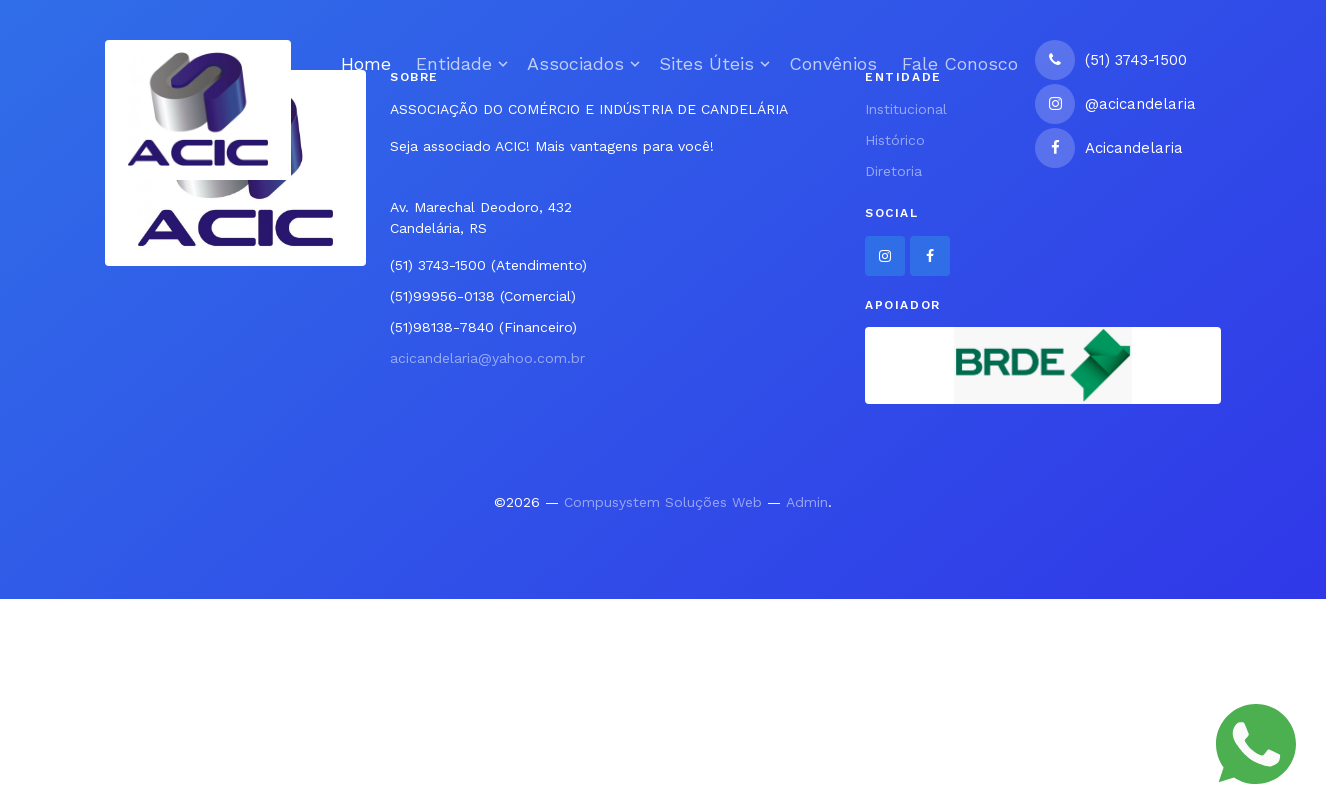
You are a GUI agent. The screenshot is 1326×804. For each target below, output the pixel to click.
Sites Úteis (706, 63)
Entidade (454, 63)
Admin (807, 502)
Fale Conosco (960, 63)
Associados (575, 63)
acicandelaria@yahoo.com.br (487, 358)
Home (366, 63)
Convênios (833, 63)
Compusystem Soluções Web (663, 502)
